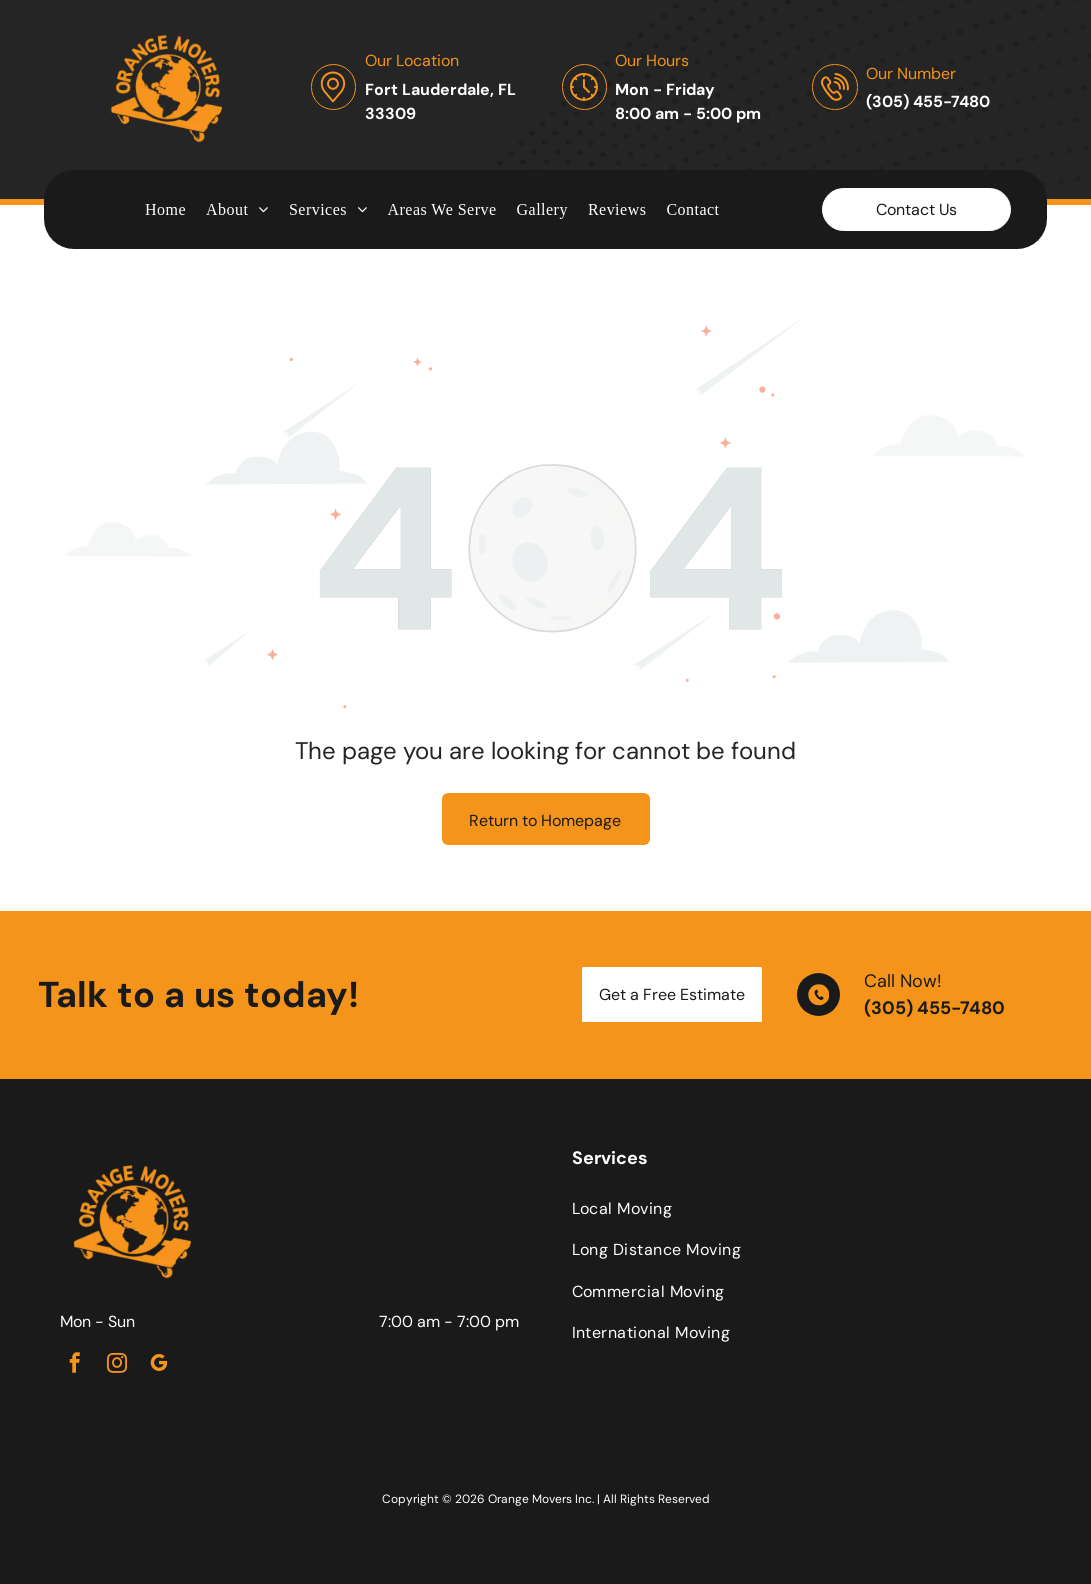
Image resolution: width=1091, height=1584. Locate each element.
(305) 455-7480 (934, 1008)
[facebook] (75, 1365)
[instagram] (117, 1365)
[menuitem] (165, 209)
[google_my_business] (159, 1365)
